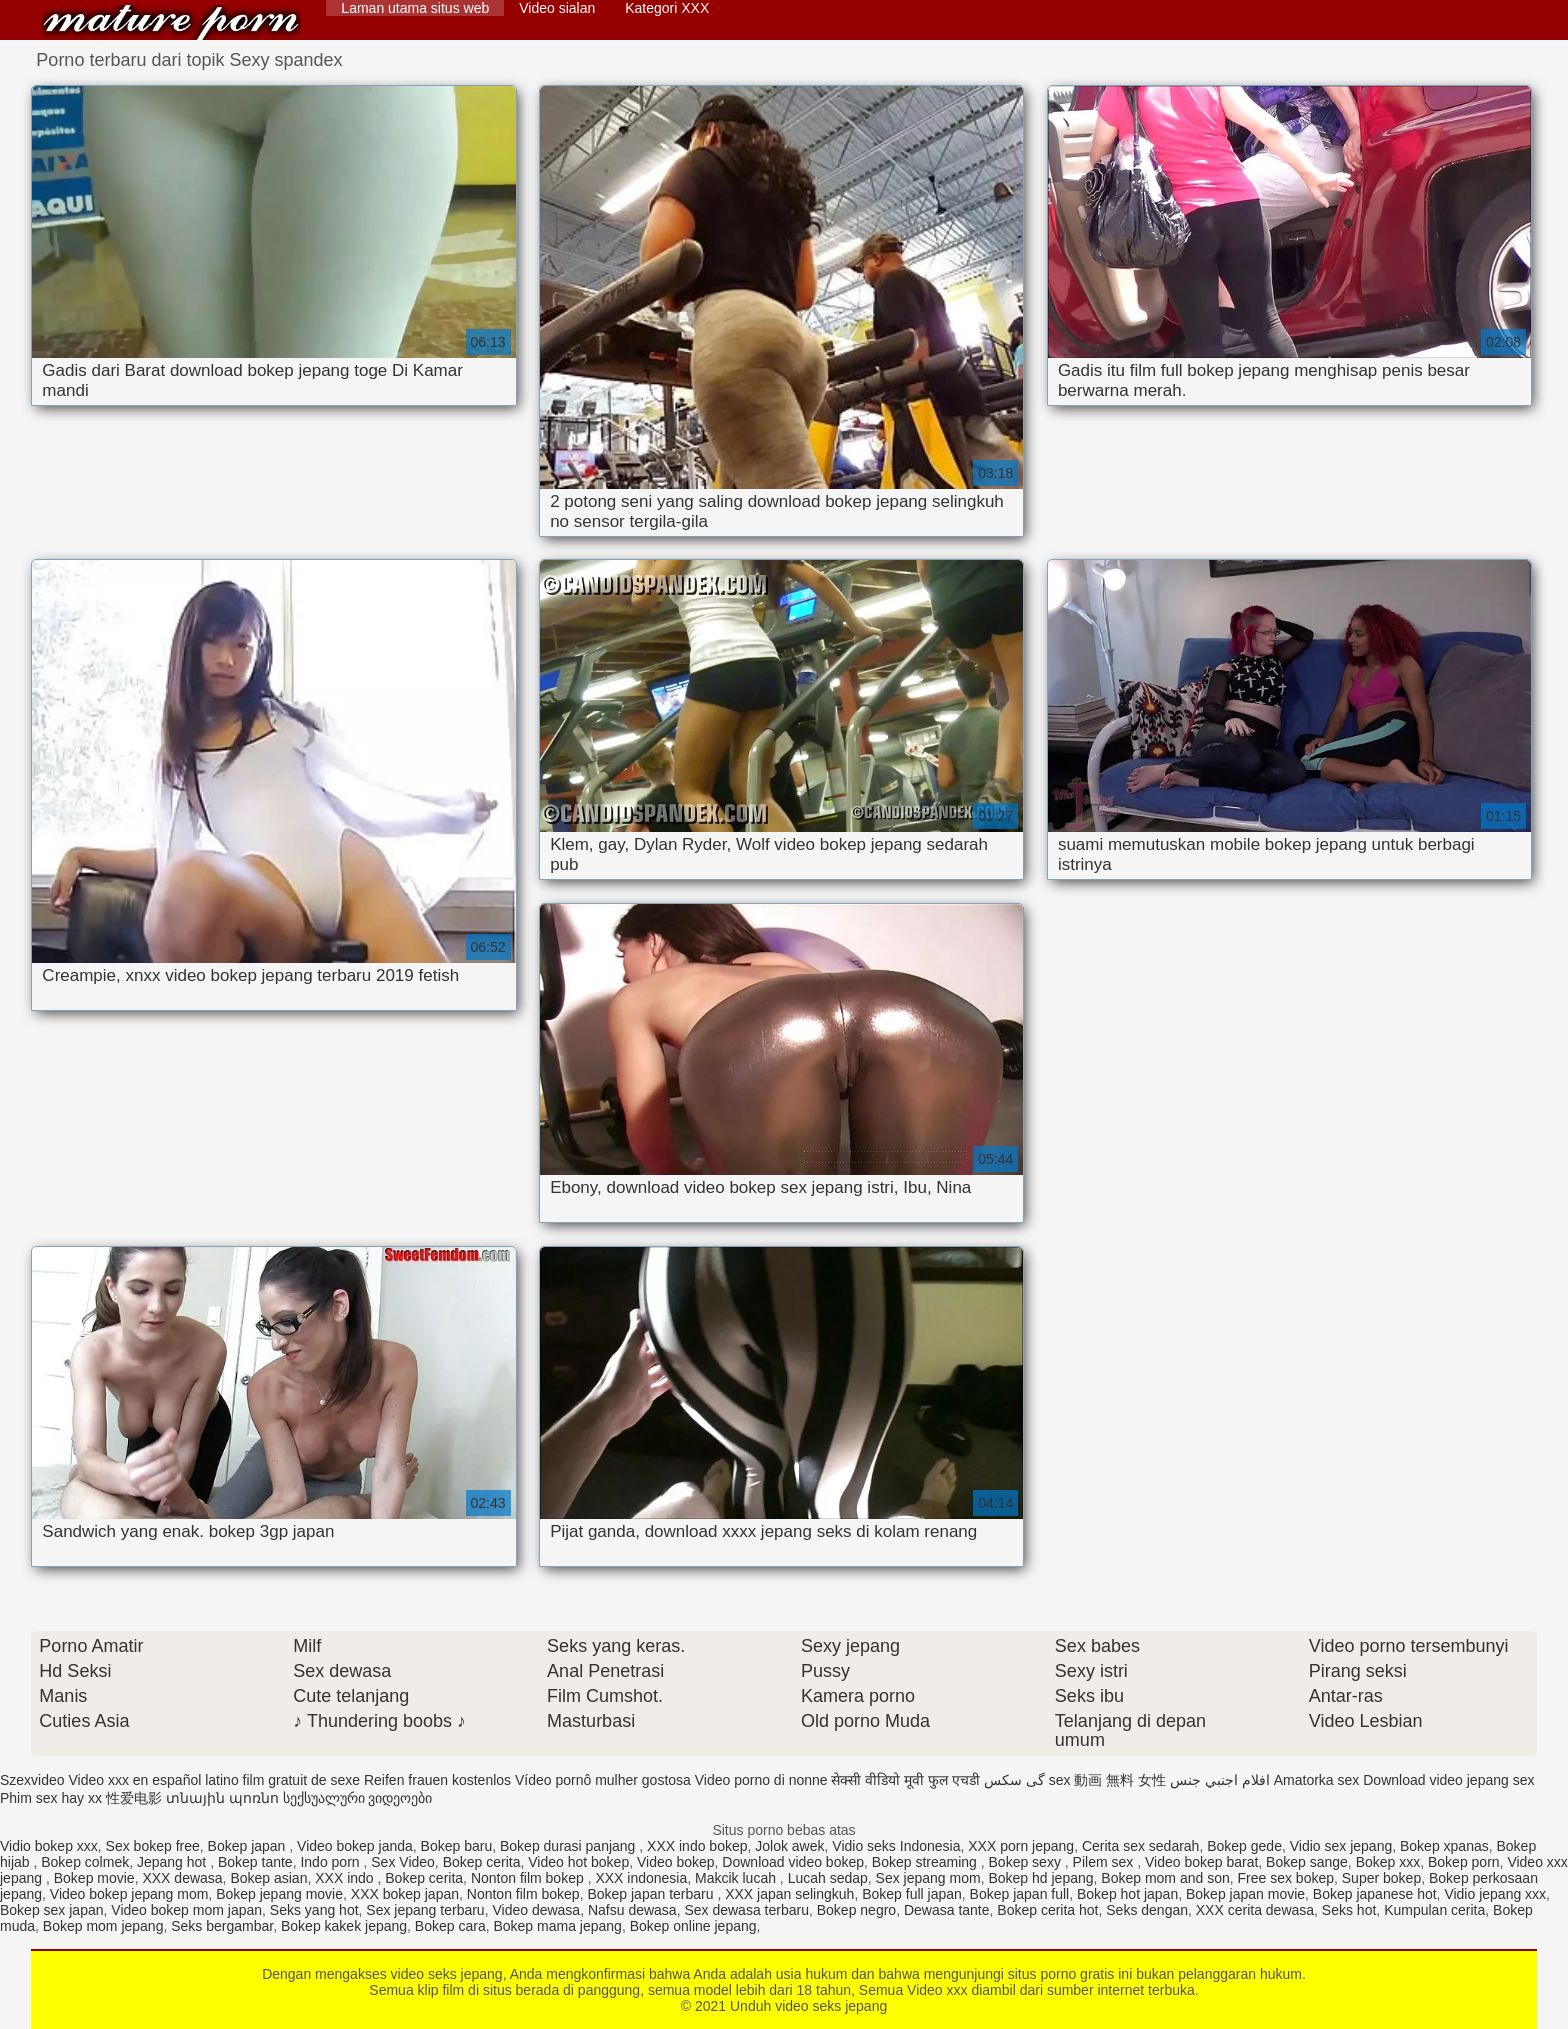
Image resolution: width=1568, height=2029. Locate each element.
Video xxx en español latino (153, 1780)
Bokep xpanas (1444, 1846)
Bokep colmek (85, 1862)
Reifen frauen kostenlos (437, 1780)
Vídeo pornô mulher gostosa (603, 1780)
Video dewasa (536, 1910)
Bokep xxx (1388, 1862)
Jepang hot (173, 1862)
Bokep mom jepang (103, 1926)
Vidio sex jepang (1341, 1846)
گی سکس (1014, 1780)
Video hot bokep (578, 1862)
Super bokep (1381, 1878)
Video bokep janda (355, 1846)
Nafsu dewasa (632, 1910)
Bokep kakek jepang (344, 1926)
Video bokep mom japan (186, 1910)
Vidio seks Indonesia (896, 1846)
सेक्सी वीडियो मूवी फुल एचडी (905, 1780)
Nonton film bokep (529, 1878)
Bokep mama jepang (557, 1926)
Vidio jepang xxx (1495, 1894)
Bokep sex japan (52, 1910)
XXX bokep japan (405, 1894)
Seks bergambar (222, 1926)
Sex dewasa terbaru (746, 1910)
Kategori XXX (667, 8)
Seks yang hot (314, 1910)
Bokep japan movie (1245, 1894)
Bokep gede (1244, 1846)
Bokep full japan (912, 1894)
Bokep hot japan (1127, 1894)
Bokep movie (94, 1878)
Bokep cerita (482, 1862)
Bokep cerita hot (1047, 1910)
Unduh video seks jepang (171, 22)
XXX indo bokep (697, 1846)
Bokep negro (856, 1910)
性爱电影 (134, 1798)
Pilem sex (1105, 1862)
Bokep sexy (1027, 1862)
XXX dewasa (182, 1878)
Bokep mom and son (1165, 1878)
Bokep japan (249, 1846)
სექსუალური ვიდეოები (358, 1798)
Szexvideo (32, 1780)
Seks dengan (1147, 1910)
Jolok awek (789, 1846)
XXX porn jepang (1021, 1846)
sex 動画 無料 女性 (1107, 1780)
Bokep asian (268, 1878)
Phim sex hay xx (51, 1798)
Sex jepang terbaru (425, 1910)
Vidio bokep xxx (49, 1846)
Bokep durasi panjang (569, 1846)
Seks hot (1349, 1910)
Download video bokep (793, 1862)
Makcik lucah (737, 1878)
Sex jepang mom (928, 1878)
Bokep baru (457, 1846)
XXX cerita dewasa (1255, 1910)
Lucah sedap (828, 1878)
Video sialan (557, 8)
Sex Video (403, 1862)
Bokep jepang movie (279, 1894)
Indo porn (331, 1862)
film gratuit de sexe (302, 1780)
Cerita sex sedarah (1141, 1846)
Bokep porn (1464, 1862)
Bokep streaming (926, 1862)
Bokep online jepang (693, 1926)
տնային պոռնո (222, 1798)
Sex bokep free (153, 1846)
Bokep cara (450, 1926)
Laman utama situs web (415, 8)
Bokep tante (255, 1862)
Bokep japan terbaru (652, 1894)
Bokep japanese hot (1375, 1894)
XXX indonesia (641, 1878)
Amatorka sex (1317, 1780)
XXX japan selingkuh (789, 1894)
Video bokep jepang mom (129, 1894)
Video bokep (676, 1862)
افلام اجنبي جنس (1220, 1780)
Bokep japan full (1020, 1894)
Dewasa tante (947, 1910)
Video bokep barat (1201, 1862)
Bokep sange (1307, 1862)
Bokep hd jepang (1040, 1878)
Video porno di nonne (761, 1780)
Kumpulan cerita (1434, 1910)
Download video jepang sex (1448, 1780)
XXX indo (346, 1878)
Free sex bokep (1286, 1878)
